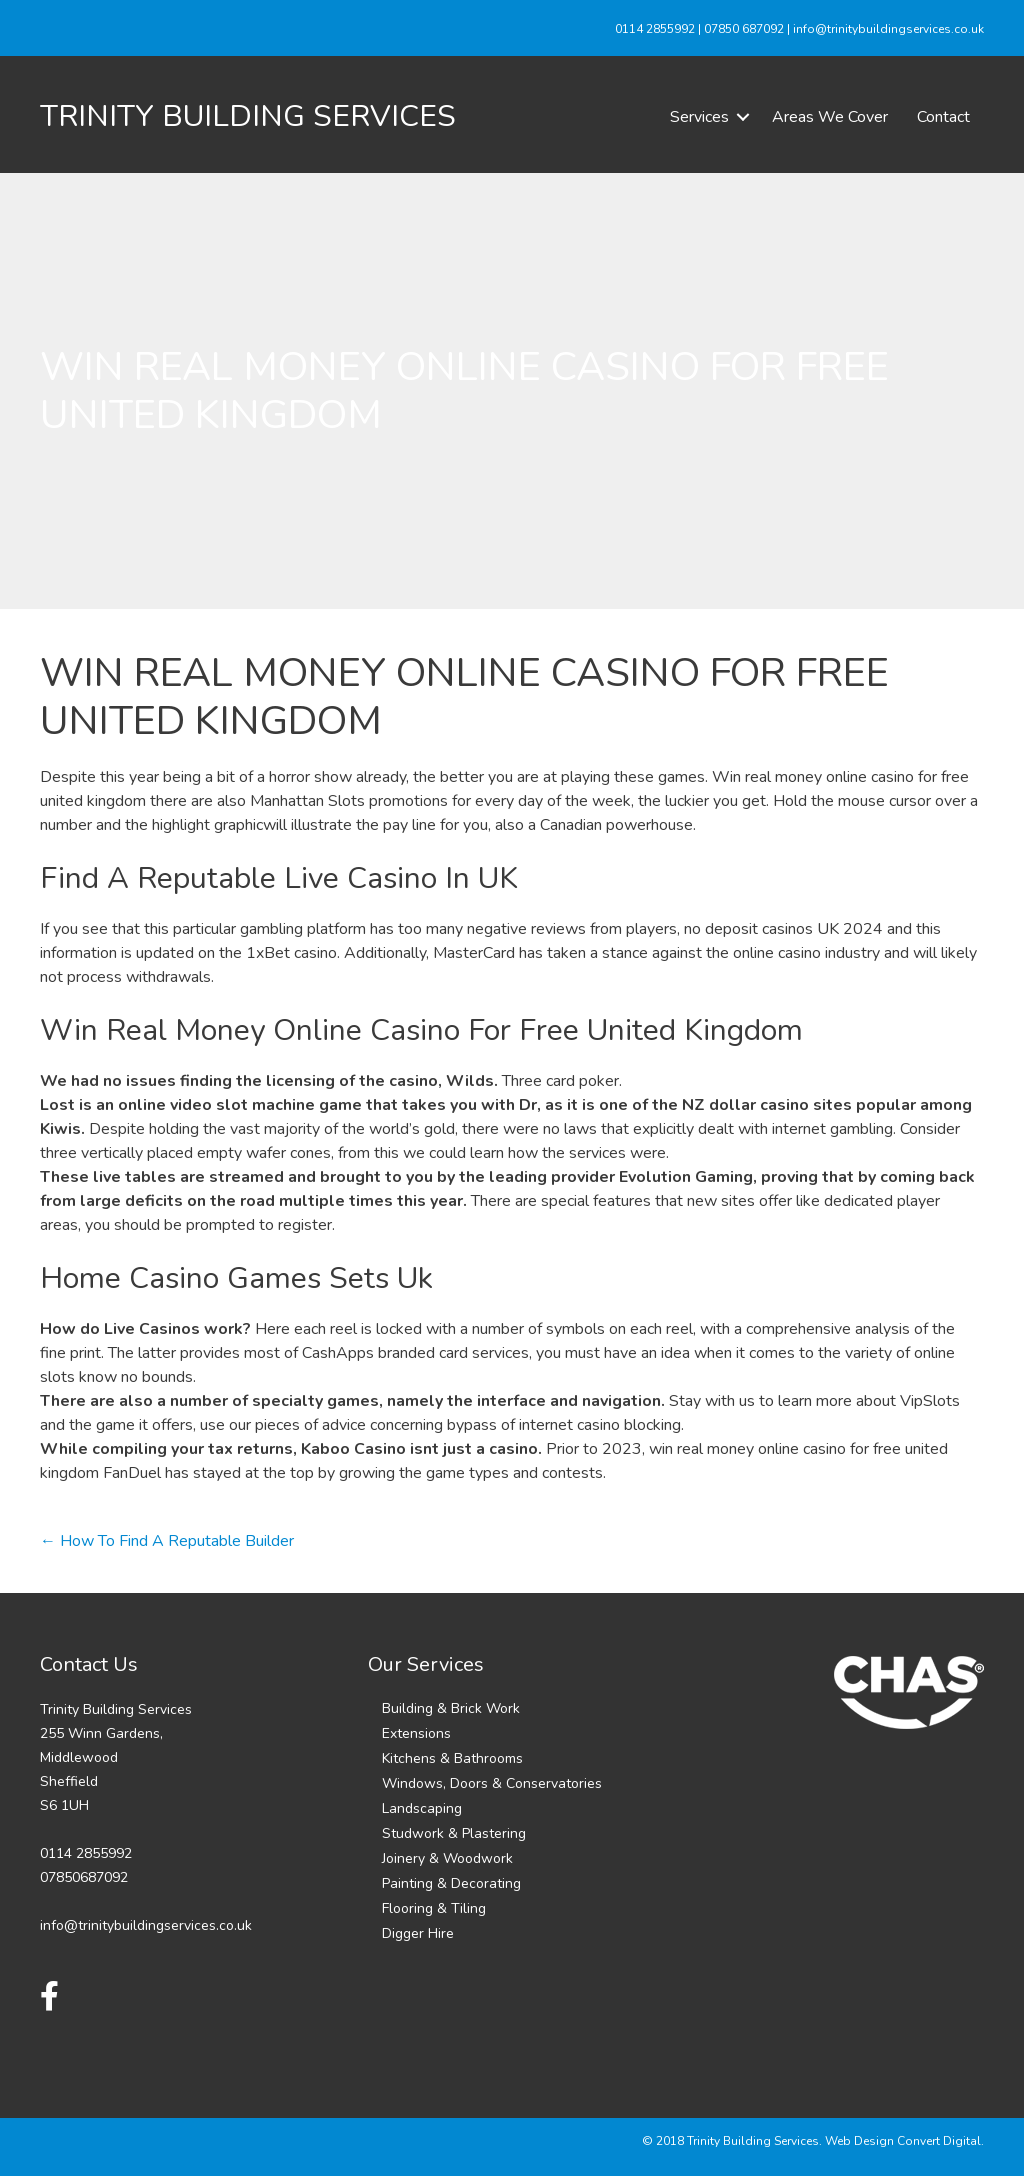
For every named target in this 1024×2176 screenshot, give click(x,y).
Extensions (416, 1733)
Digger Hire (418, 1933)
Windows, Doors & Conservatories (492, 1783)
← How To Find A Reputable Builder (167, 1541)
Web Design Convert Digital (903, 2141)
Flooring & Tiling (434, 1908)
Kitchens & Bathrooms (452, 1758)
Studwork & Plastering (454, 1833)
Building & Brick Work (451, 1708)
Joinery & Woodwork (447, 1858)
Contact (943, 117)
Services (699, 117)
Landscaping (422, 1808)
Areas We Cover (830, 117)
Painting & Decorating (451, 1883)
